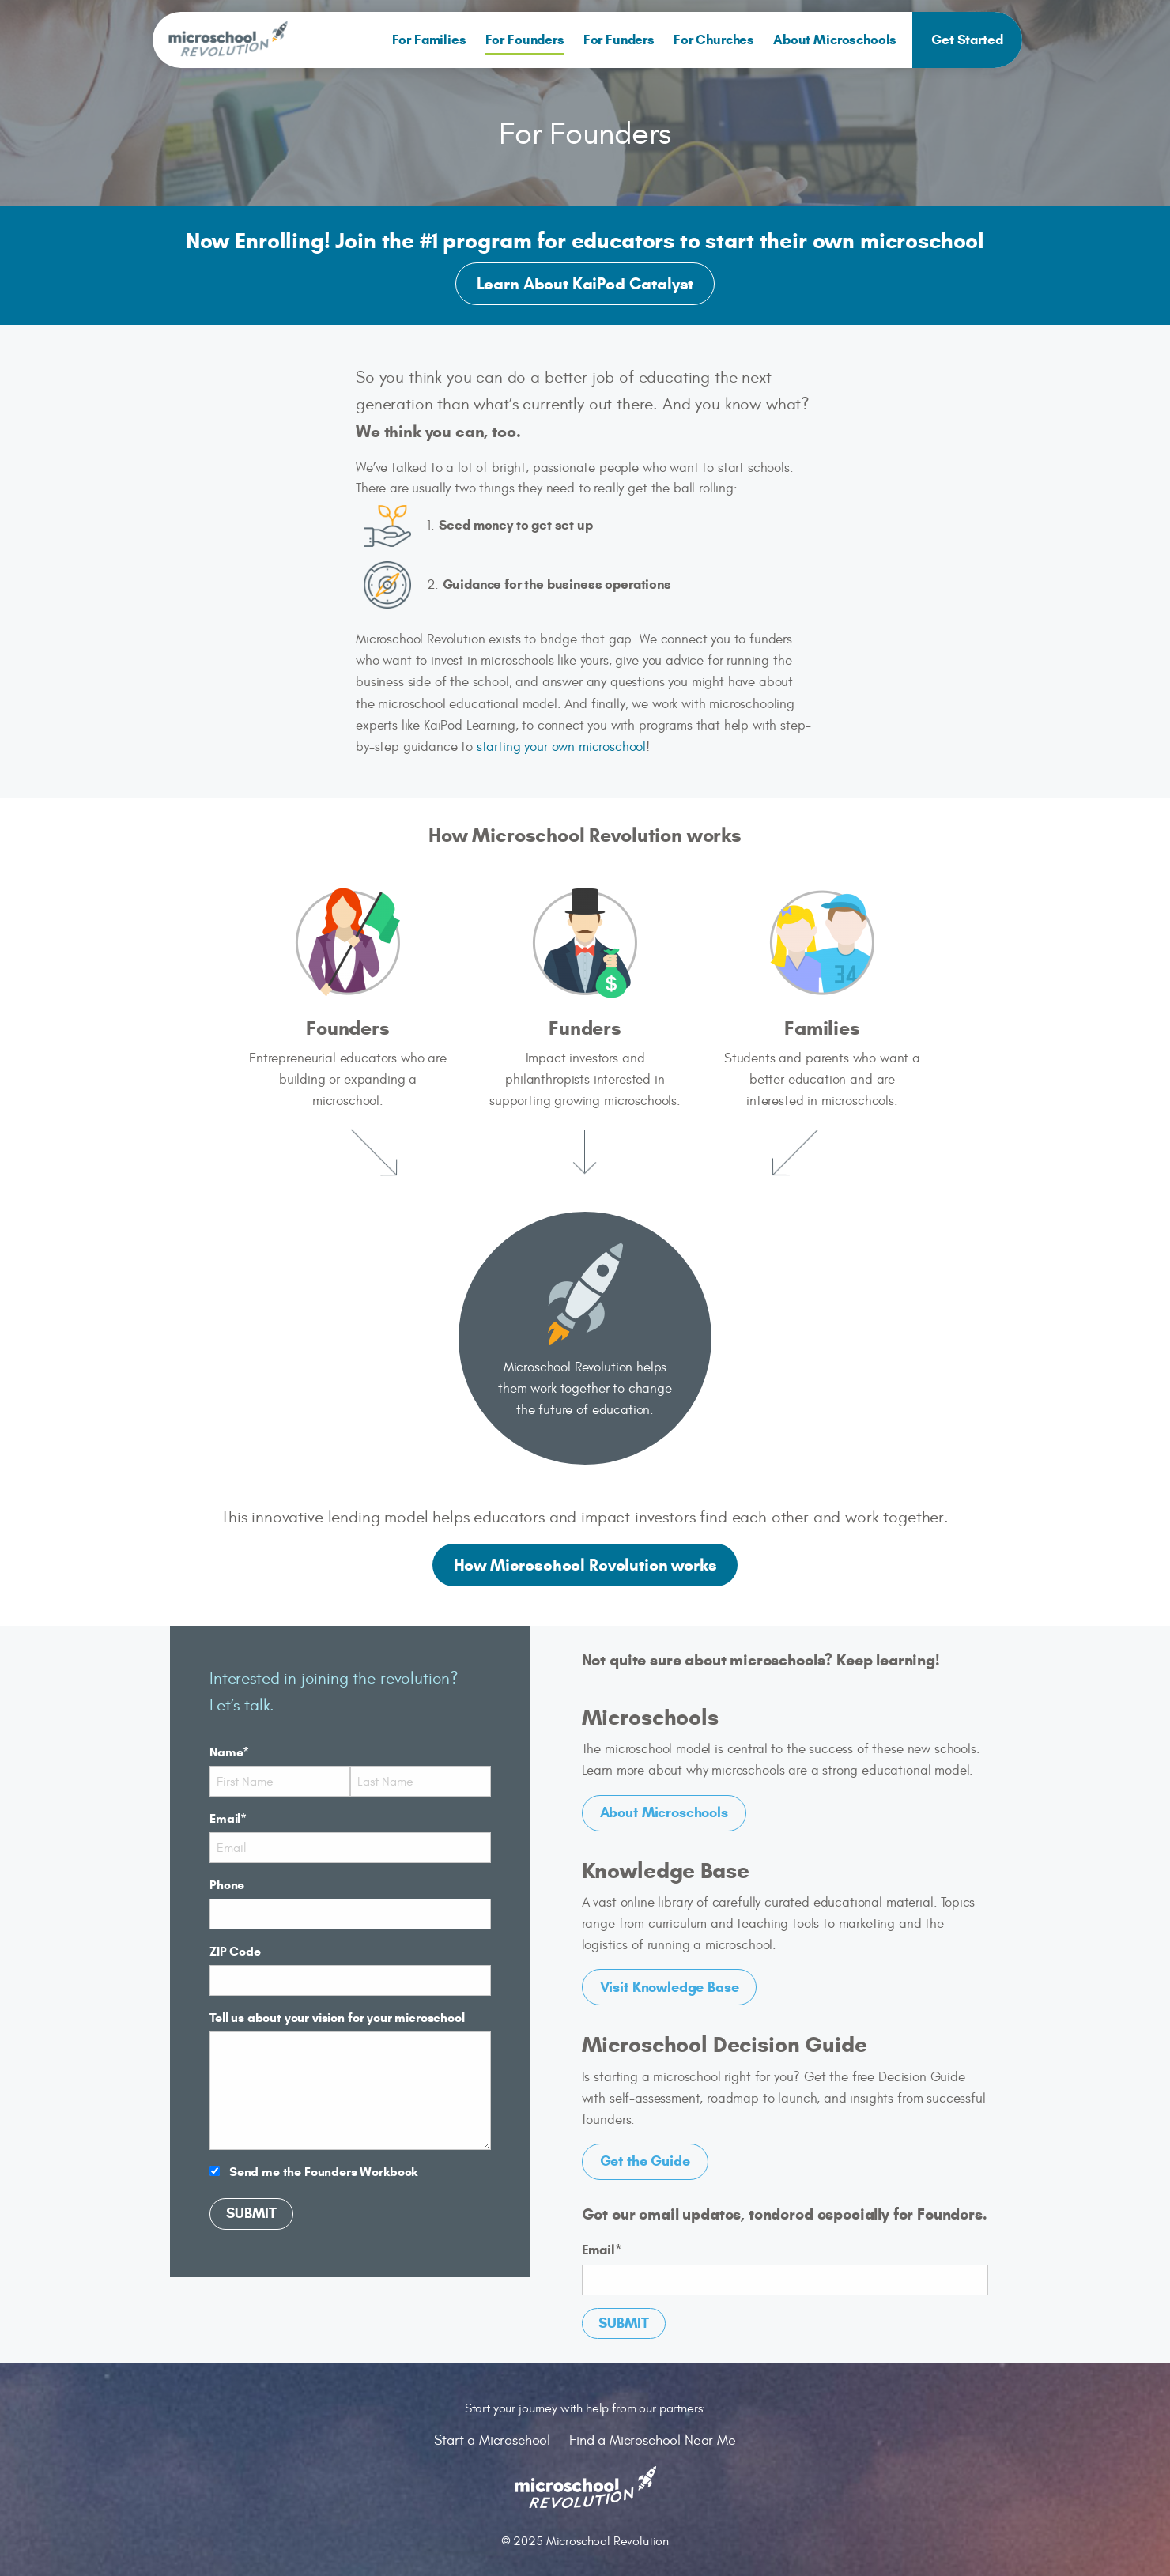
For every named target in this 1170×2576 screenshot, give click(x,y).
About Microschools (834, 40)
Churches (714, 40)
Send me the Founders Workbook (323, 2171)
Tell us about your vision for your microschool (337, 2017)
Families (429, 40)
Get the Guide (645, 2161)
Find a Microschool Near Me (652, 2440)
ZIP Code (235, 1951)
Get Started (966, 40)
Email (228, 1818)
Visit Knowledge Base (669, 1987)
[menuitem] (429, 40)
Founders (524, 40)
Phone (226, 1884)
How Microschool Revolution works (585, 1565)
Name (229, 1751)
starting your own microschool (561, 747)
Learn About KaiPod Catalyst (585, 283)
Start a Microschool (492, 2440)
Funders (619, 40)
